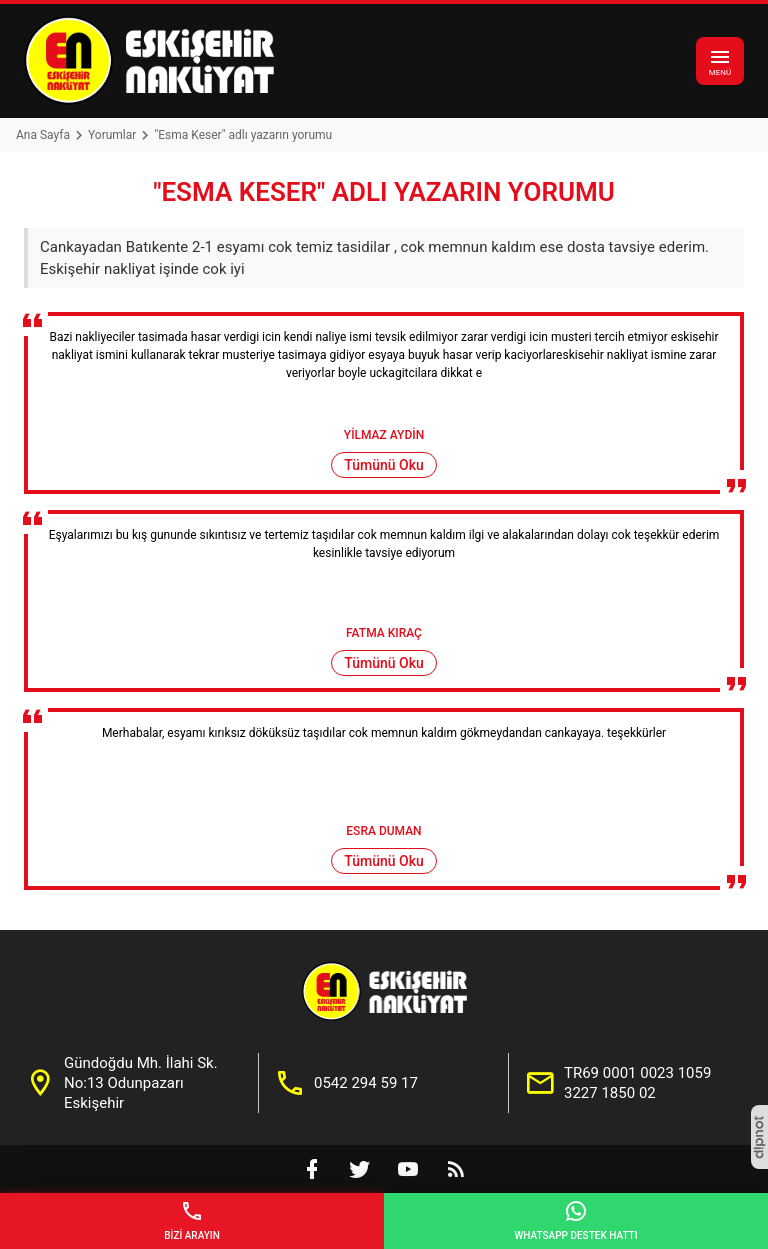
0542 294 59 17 (366, 1083)
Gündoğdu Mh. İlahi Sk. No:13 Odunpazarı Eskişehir (141, 1083)
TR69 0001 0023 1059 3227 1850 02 (637, 1083)
